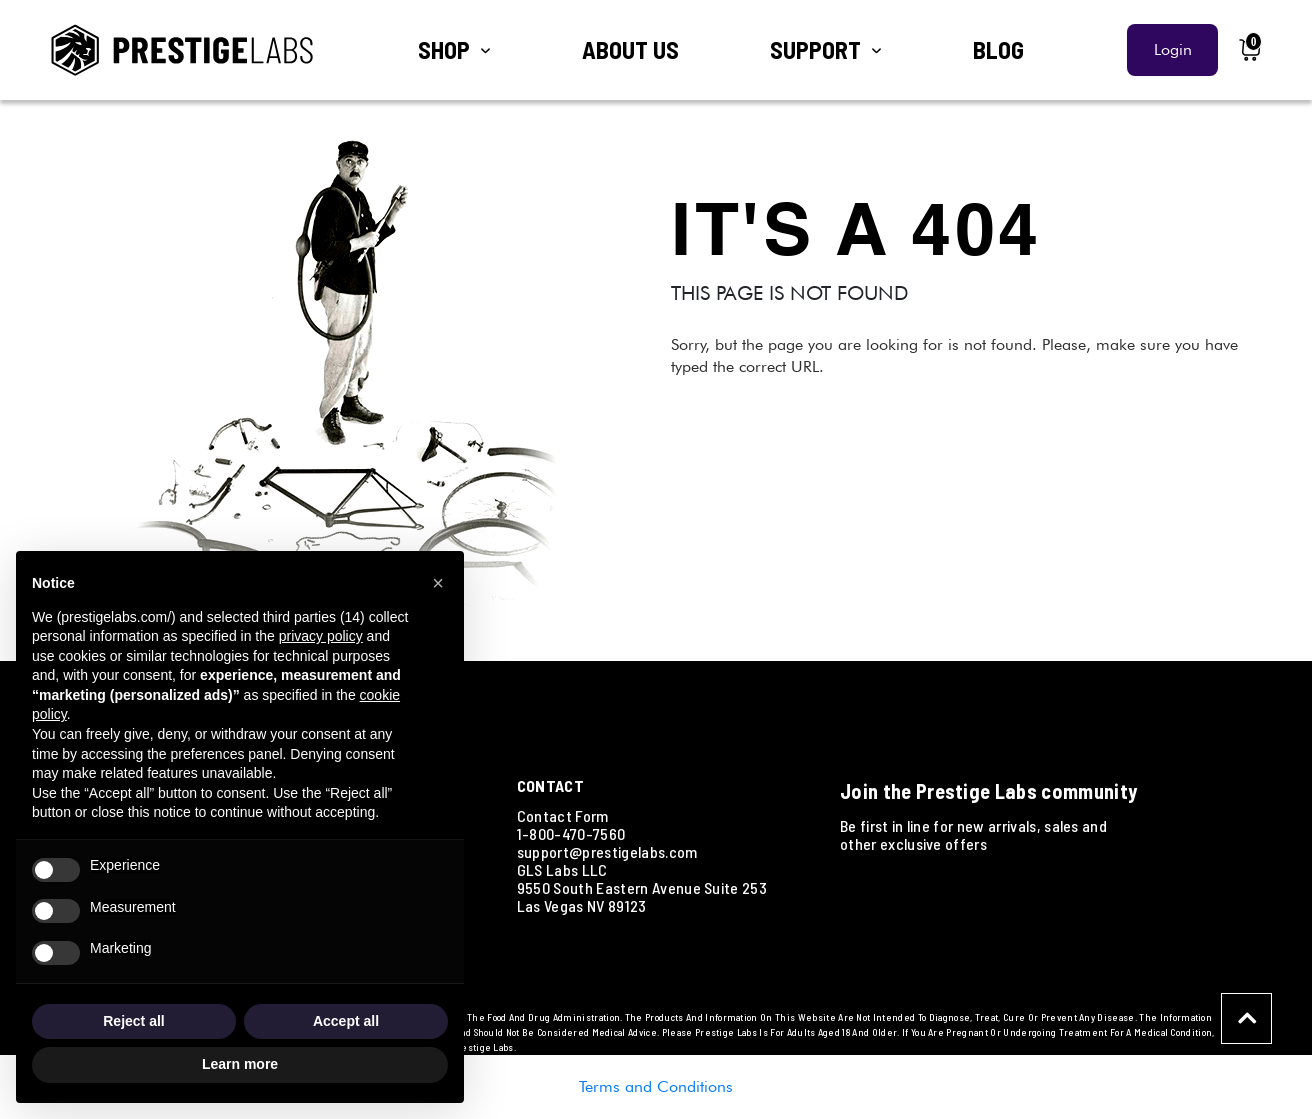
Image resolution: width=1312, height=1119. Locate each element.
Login (1173, 49)
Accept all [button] (346, 1021)
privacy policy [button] (321, 636)
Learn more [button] (240, 1064)
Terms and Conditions (656, 1086)
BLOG (998, 49)
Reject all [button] (133, 1021)
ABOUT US (630, 49)
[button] (438, 583)
